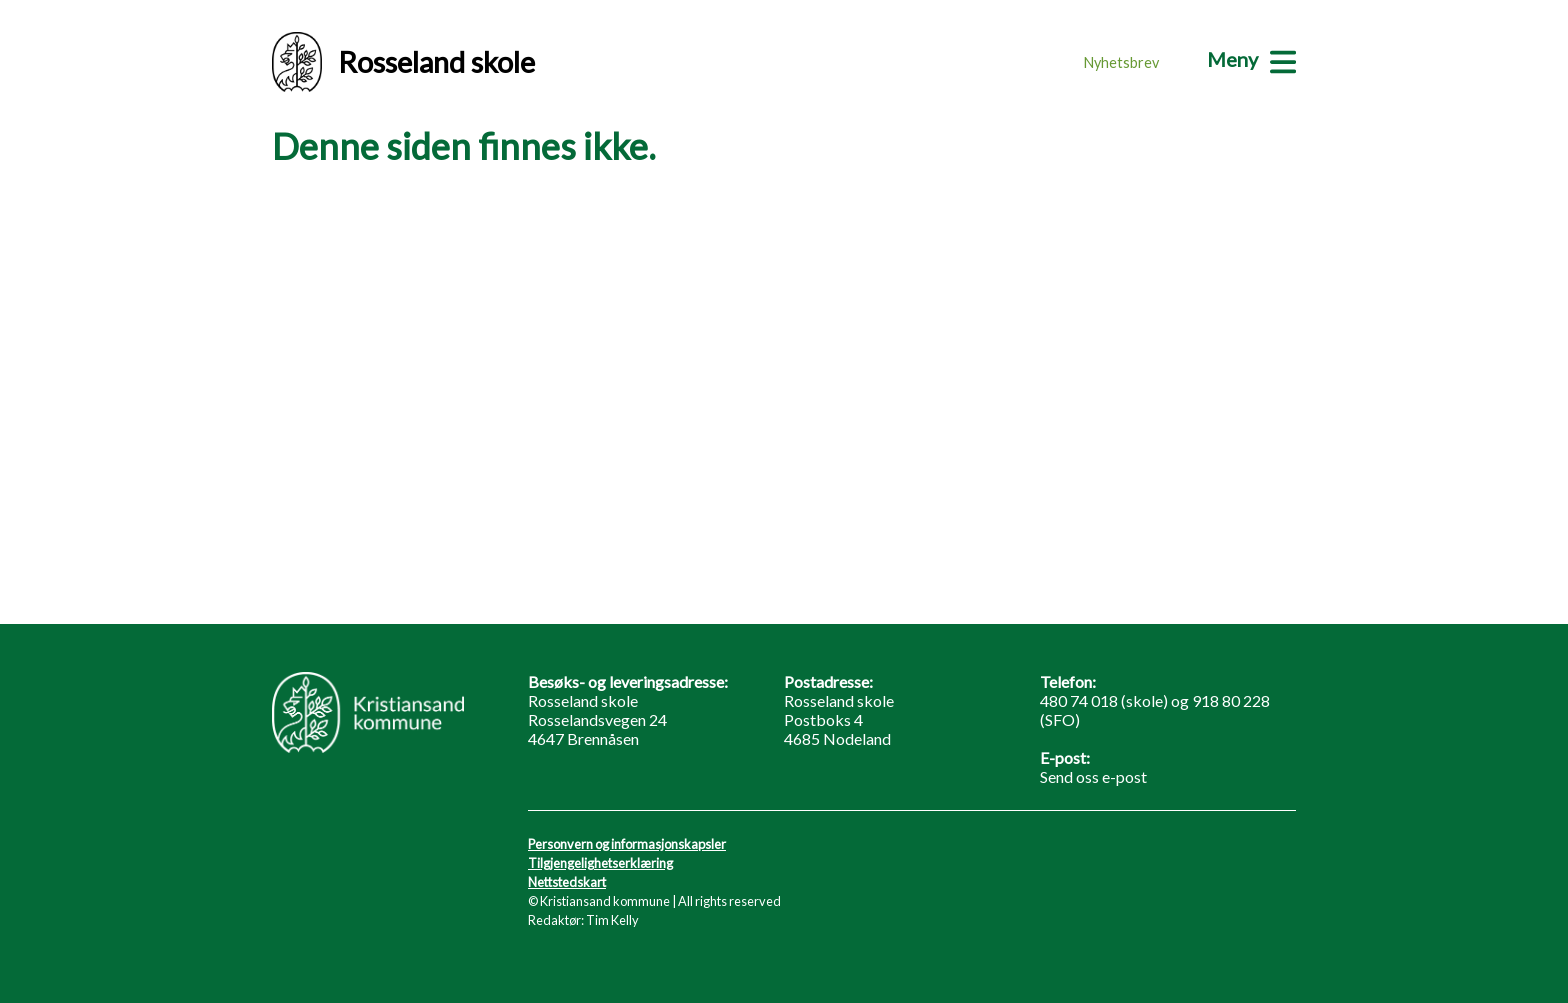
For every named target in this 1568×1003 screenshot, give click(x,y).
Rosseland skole (403, 62)
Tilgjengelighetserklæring (600, 863)
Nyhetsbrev (1121, 62)
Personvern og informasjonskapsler (627, 844)
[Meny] (1251, 59)
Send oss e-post (1093, 776)
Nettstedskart (567, 882)
